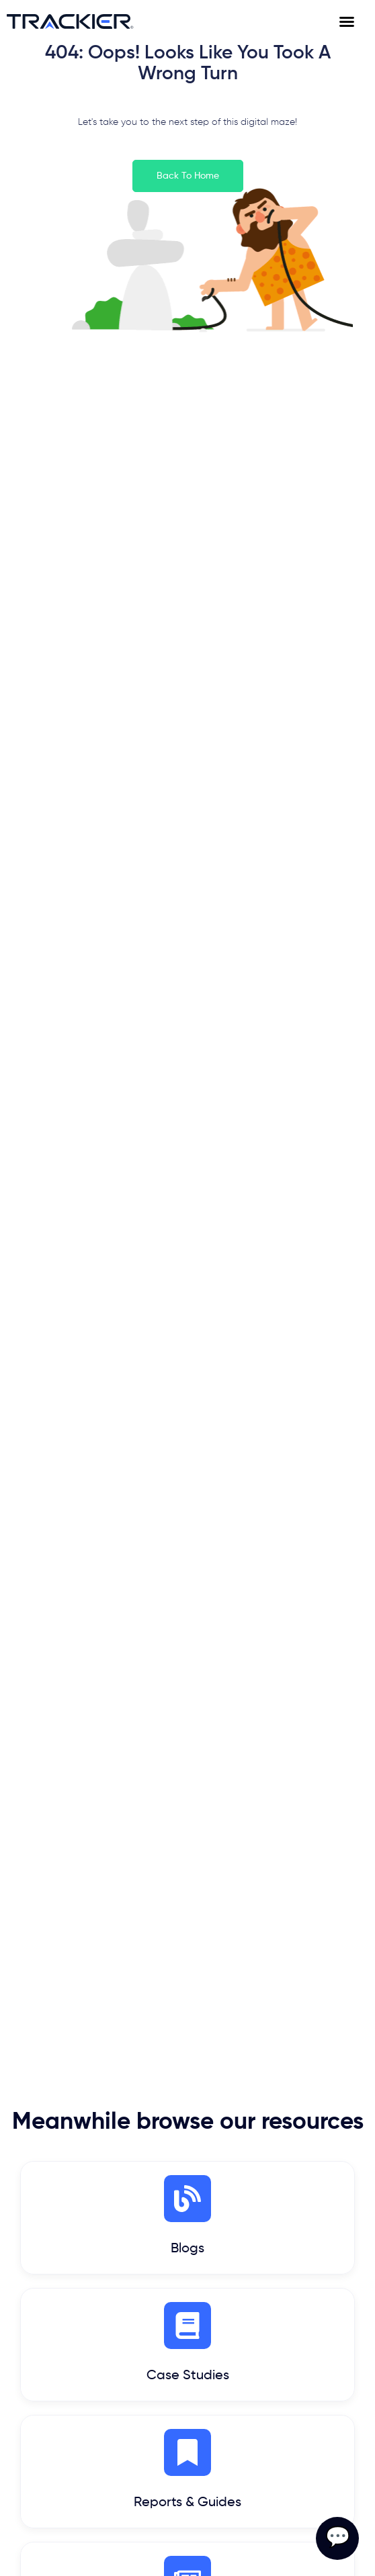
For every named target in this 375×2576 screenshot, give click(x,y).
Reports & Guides (187, 2503)
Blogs (187, 2249)
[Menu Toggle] (353, 21)
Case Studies (188, 2376)
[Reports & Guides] (187, 2452)
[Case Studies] (187, 2325)
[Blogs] (187, 2198)
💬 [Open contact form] (337, 2538)
